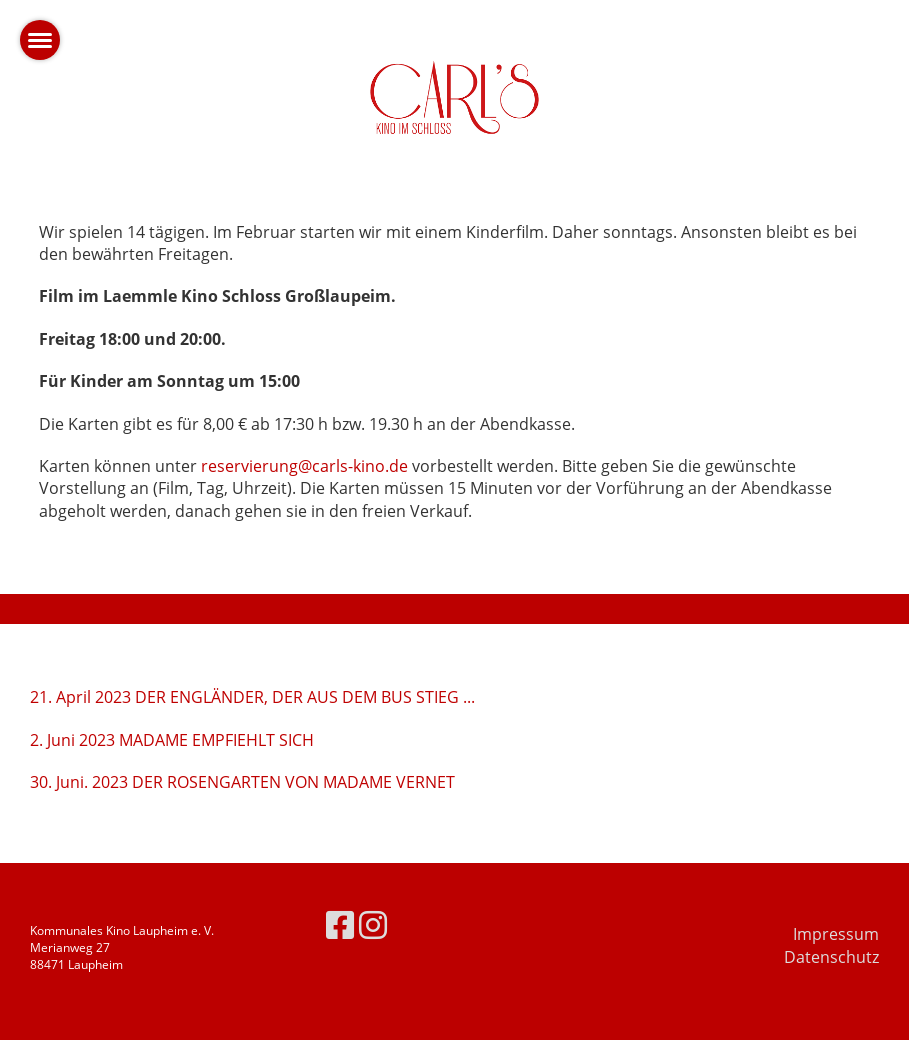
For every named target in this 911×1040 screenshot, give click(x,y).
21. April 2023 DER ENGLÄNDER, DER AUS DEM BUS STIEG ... (252, 697)
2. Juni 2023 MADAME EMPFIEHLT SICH (172, 740)
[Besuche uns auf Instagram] (373, 924)
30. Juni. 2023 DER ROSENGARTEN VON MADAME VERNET (242, 782)
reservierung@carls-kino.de (304, 466)
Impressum (836, 934)
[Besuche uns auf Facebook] (340, 924)
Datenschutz (831, 957)
